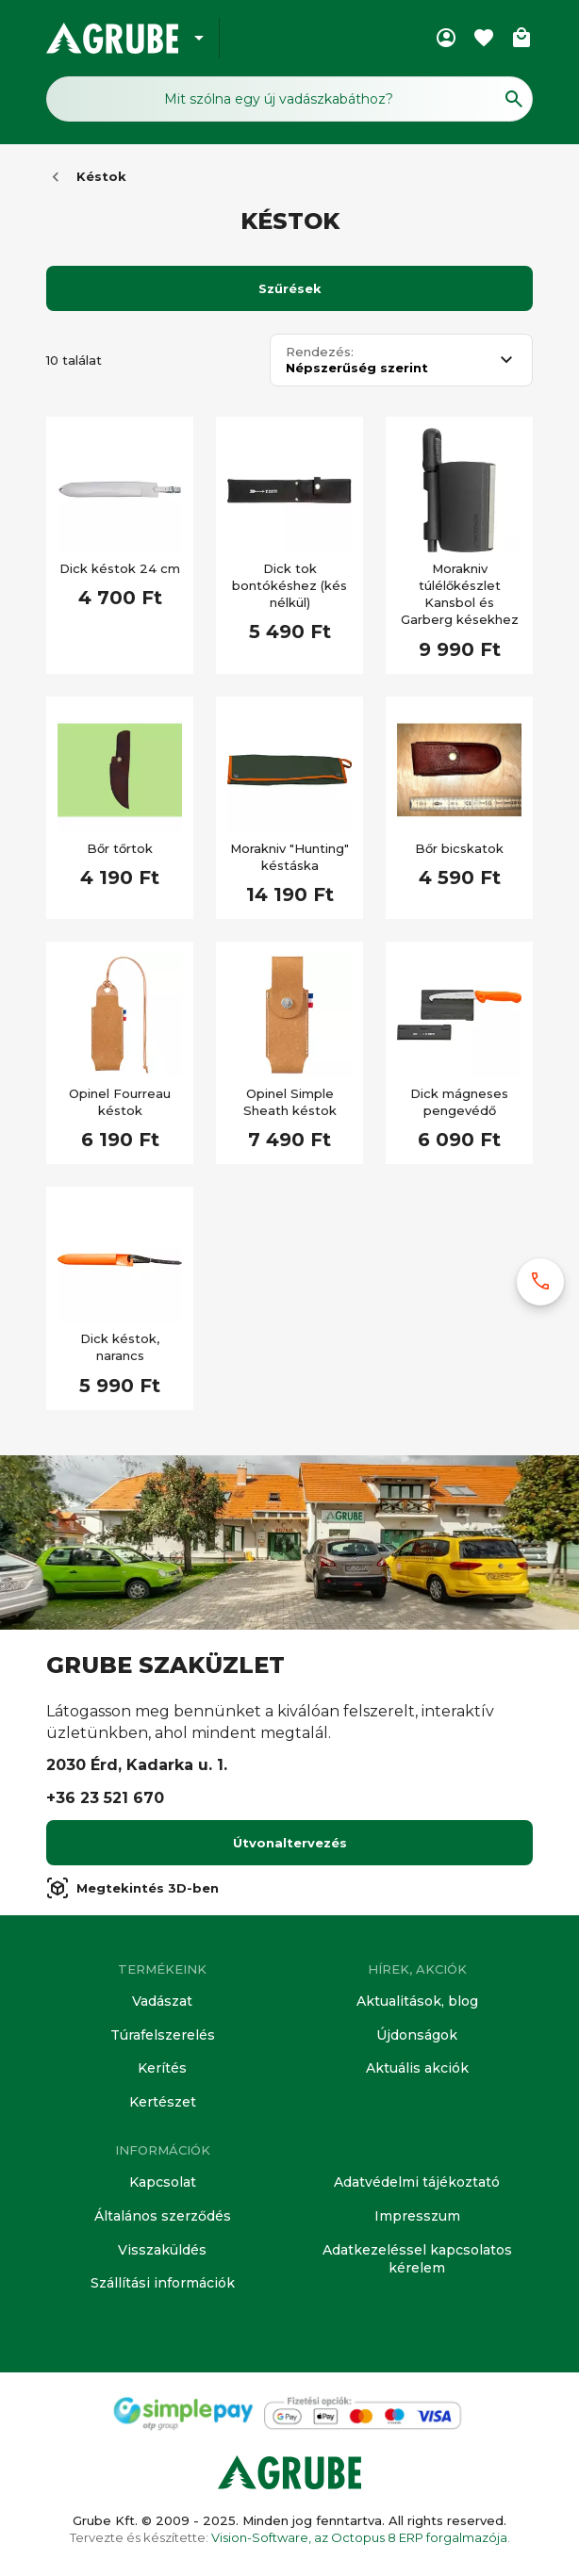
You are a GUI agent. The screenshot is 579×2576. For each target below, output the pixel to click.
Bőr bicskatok (459, 848)
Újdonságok (416, 2034)
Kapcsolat (162, 2182)
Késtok (101, 176)
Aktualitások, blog (417, 2001)
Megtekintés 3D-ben (132, 1888)
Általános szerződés (162, 2215)
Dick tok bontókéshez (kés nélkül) (289, 585)
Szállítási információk (163, 2282)
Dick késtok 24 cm (119, 568)
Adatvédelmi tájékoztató (417, 2182)
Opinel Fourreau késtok (120, 1102)
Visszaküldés (162, 2249)
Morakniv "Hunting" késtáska (289, 857)
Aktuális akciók (417, 2067)
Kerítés (162, 2067)
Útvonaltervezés (290, 1842)
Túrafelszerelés (162, 2034)
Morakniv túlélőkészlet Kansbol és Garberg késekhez (460, 594)
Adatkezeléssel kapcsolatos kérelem (417, 2259)
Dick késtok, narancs (119, 1347)
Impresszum (417, 2215)
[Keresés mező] (289, 99)
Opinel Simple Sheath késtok (290, 1102)
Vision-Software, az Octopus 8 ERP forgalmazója (359, 2537)
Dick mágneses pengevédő (459, 1102)
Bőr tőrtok (120, 848)
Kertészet (162, 2101)
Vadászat (162, 2001)
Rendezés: (320, 352)
